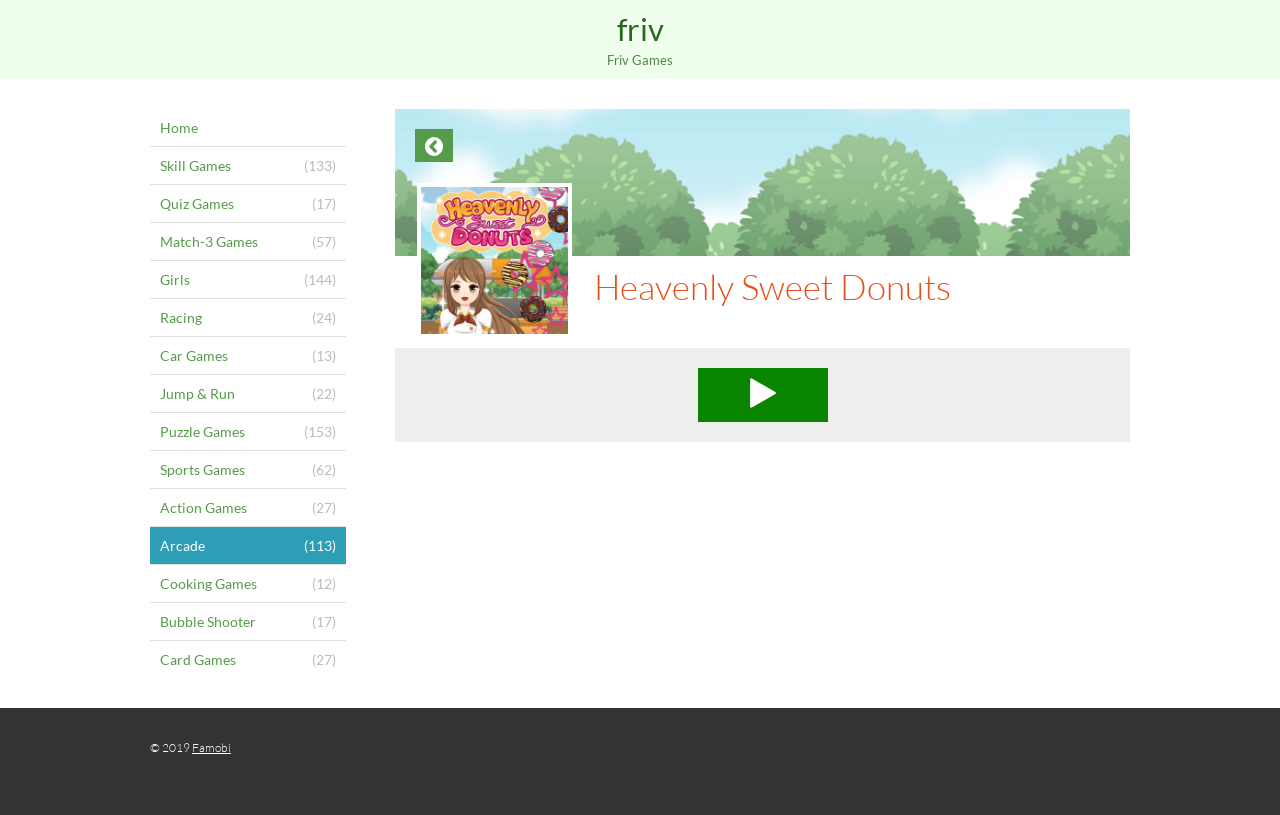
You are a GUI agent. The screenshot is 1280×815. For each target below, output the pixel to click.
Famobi (211, 747)
